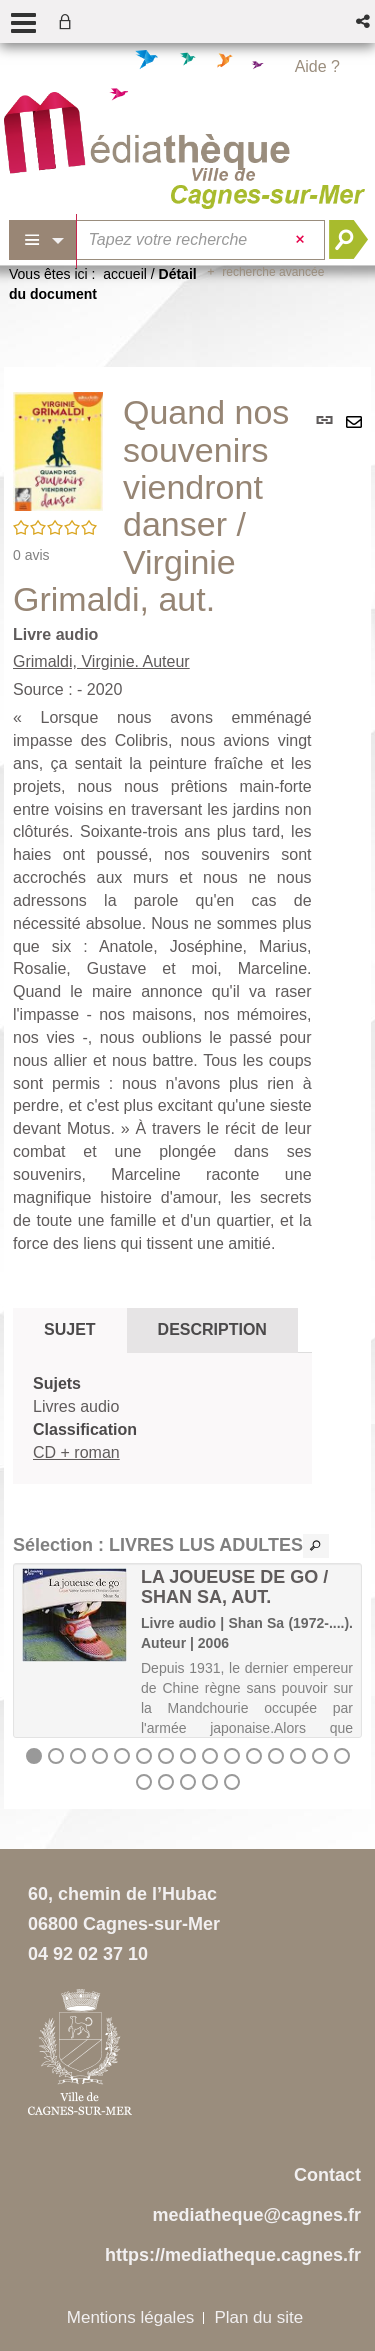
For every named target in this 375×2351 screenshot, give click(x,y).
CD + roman (76, 1452)
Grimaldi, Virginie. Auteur (101, 661)
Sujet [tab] (70, 1329)
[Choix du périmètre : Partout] (43, 240)
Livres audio (76, 1406)
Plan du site (258, 2317)
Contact (327, 2175)
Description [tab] (212, 1329)
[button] (364, 21)
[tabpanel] (162, 1418)
